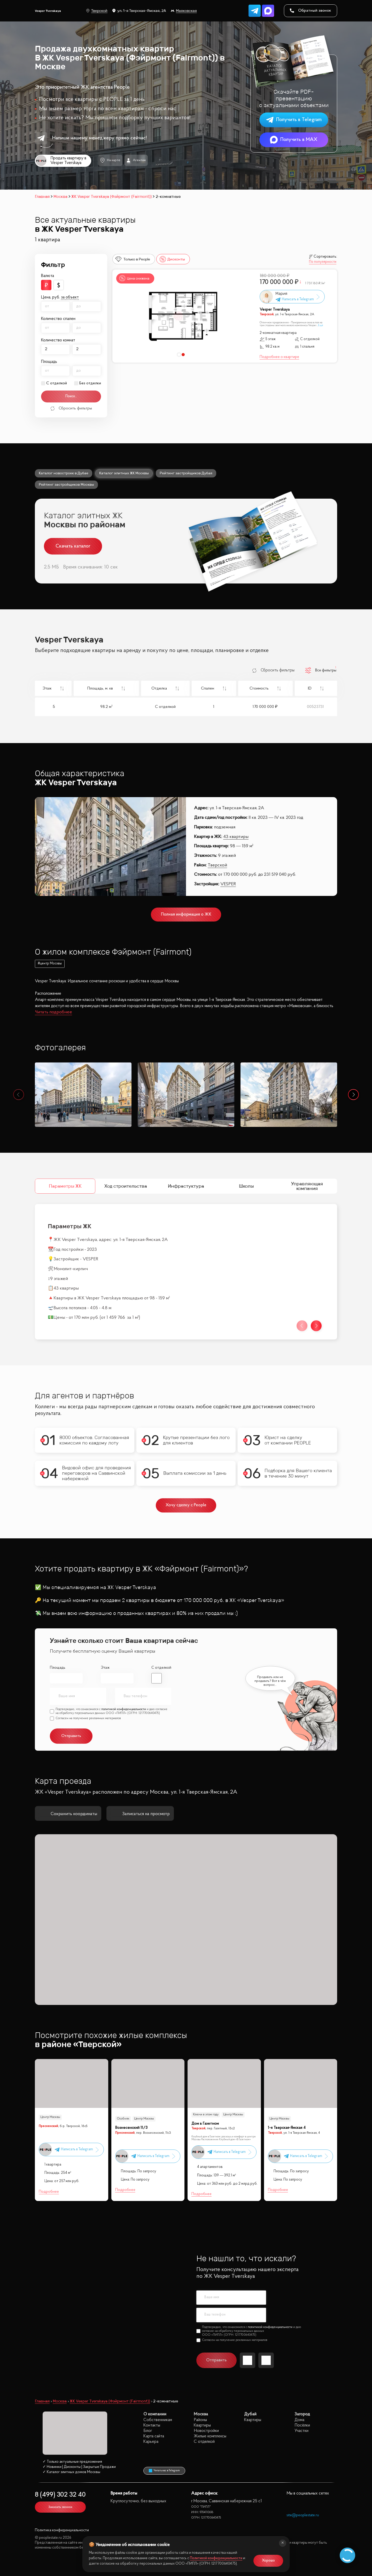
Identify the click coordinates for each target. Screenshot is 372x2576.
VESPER (228, 884)
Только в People (132, 259)
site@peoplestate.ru (302, 2515)
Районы (200, 2420)
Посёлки (302, 2425)
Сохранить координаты (68, 1814)
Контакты (151, 2425)
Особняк (123, 2118)
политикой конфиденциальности (123, 1709)
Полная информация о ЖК (186, 914)
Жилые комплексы (210, 2436)
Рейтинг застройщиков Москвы (66, 484)
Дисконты (172, 259)
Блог (147, 2431)
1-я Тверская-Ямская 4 (287, 2128)
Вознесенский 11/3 (131, 2128)
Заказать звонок (60, 2507)
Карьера (150, 2441)
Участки (301, 2431)
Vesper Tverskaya (275, 310)
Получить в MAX (293, 139)
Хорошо (268, 2561)
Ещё (320, 325)
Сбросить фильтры (71, 408)
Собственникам (157, 2420)
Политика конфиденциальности (62, 2530)
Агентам (136, 160)
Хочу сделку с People (186, 1505)
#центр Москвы (50, 963)
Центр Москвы (50, 2117)
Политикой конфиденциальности (216, 2558)
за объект (70, 297)
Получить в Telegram (293, 120)
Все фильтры (321, 670)
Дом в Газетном (205, 2124)
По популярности (322, 262)
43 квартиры (236, 837)
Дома (299, 2420)
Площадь (57, 1668)
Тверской (96, 11)
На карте (110, 160)
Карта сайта (153, 2436)
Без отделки (90, 383)
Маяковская (184, 11)
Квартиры (202, 2425)
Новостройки (206, 2431)
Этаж (105, 1668)
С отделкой (56, 383)
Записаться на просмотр (140, 1814)
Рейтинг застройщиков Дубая (186, 473)
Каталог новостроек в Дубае (63, 473)
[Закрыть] (282, 2543)
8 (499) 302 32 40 (60, 2494)
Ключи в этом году (206, 2114)
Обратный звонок (310, 11)
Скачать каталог (73, 546)
